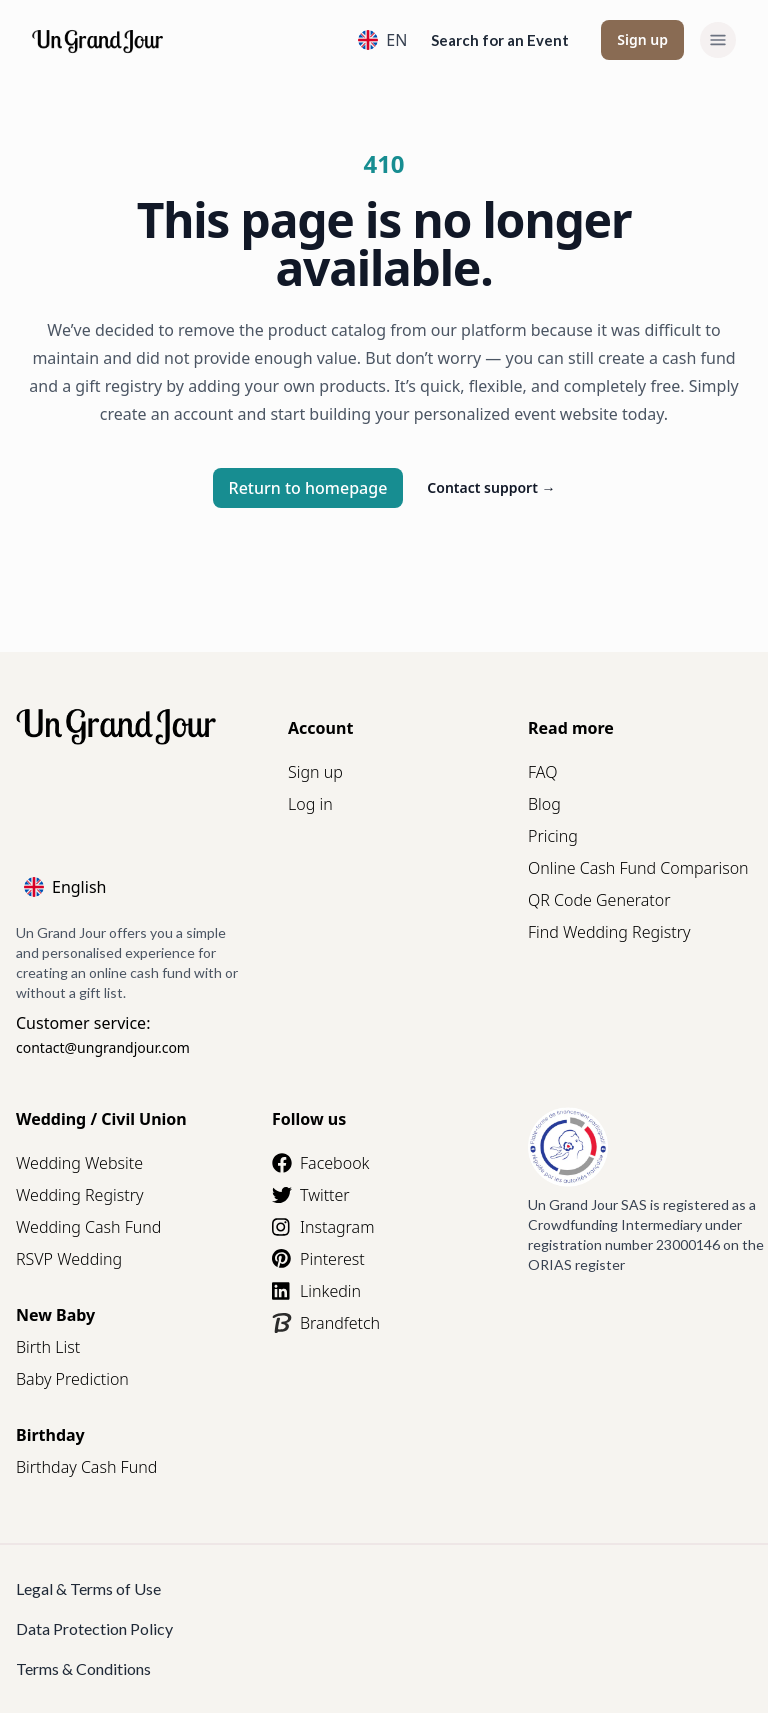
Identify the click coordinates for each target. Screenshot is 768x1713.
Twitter (311, 1195)
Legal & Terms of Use (88, 1588)
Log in (310, 804)
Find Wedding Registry (609, 932)
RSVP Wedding (69, 1259)
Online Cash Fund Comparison (638, 868)
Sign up (642, 39)
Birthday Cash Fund (86, 1467)
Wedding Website (79, 1163)
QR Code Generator (599, 900)
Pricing (553, 836)
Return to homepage (308, 488)
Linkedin (316, 1291)
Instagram (323, 1227)
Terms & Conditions (83, 1668)
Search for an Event (500, 40)
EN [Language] (382, 40)
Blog (544, 804)
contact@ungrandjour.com (103, 1047)
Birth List (48, 1347)
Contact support (491, 487)
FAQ (542, 772)
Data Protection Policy (94, 1628)
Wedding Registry (80, 1195)
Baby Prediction (72, 1379)
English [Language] (65, 887)
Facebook (320, 1163)
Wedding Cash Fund (88, 1227)
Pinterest (318, 1259)
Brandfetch (326, 1323)
